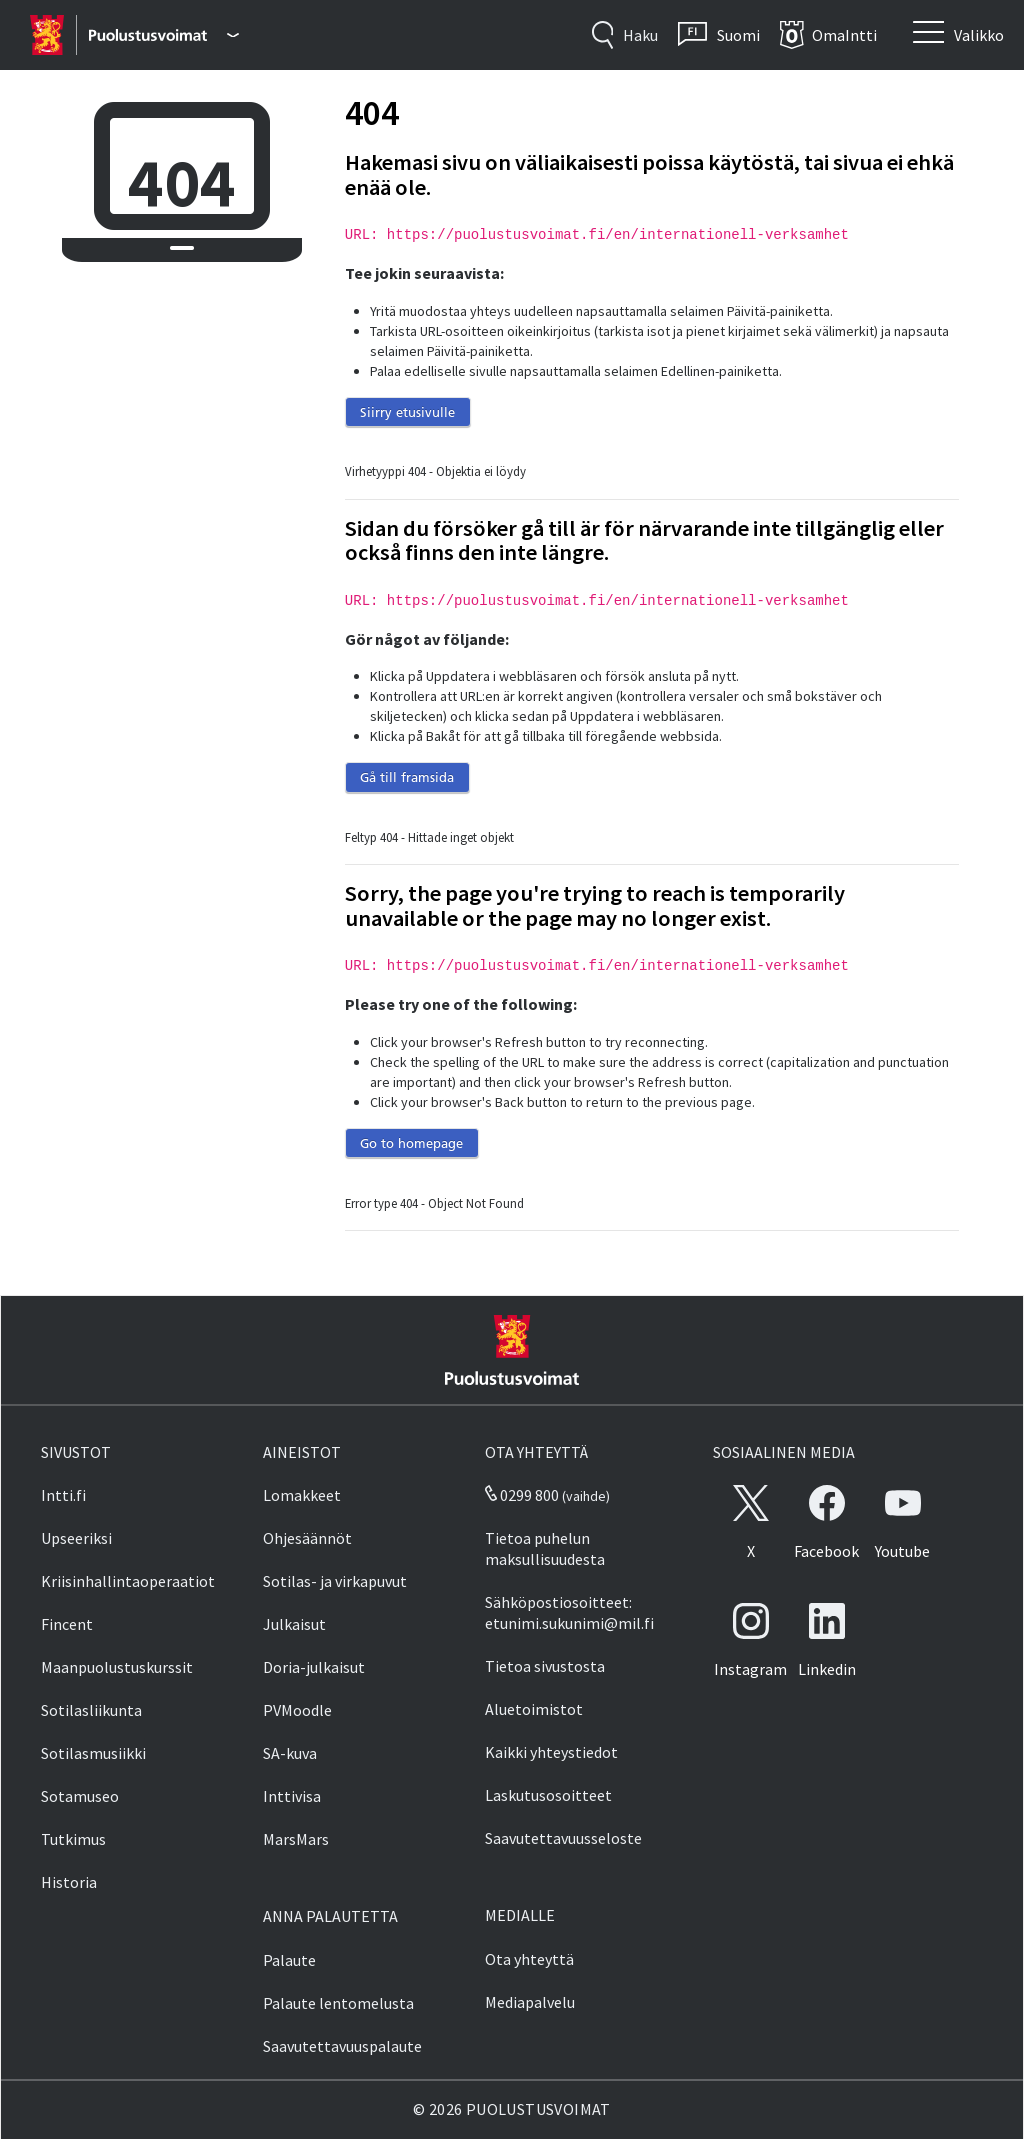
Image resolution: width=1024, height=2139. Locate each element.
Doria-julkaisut (314, 1667)
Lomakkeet (302, 1495)
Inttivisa (292, 1796)
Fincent (67, 1624)
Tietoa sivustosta (545, 1666)
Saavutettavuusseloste (563, 1838)
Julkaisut (294, 1624)
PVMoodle (297, 1710)
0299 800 (522, 1495)
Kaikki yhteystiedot (551, 1752)
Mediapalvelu (530, 2002)
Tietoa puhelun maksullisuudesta (545, 1548)
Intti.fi (63, 1495)
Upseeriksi (76, 1538)
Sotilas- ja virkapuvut (335, 1581)
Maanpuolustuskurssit (117, 1667)
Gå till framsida (407, 777)
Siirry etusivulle (407, 412)
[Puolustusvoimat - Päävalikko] (163, 35)
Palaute (289, 1960)
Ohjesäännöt (307, 1538)
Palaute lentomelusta (338, 2003)
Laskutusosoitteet (548, 1795)
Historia (69, 1882)
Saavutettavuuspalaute (342, 2046)
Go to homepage (411, 1143)
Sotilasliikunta (91, 1710)
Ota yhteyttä (529, 1959)
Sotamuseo (80, 1796)
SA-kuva (290, 1753)
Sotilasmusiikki (93, 1753)
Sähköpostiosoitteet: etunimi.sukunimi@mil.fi (569, 1612)
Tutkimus (73, 1839)
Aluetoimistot (534, 1709)
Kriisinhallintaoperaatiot (128, 1581)
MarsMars (296, 1839)
